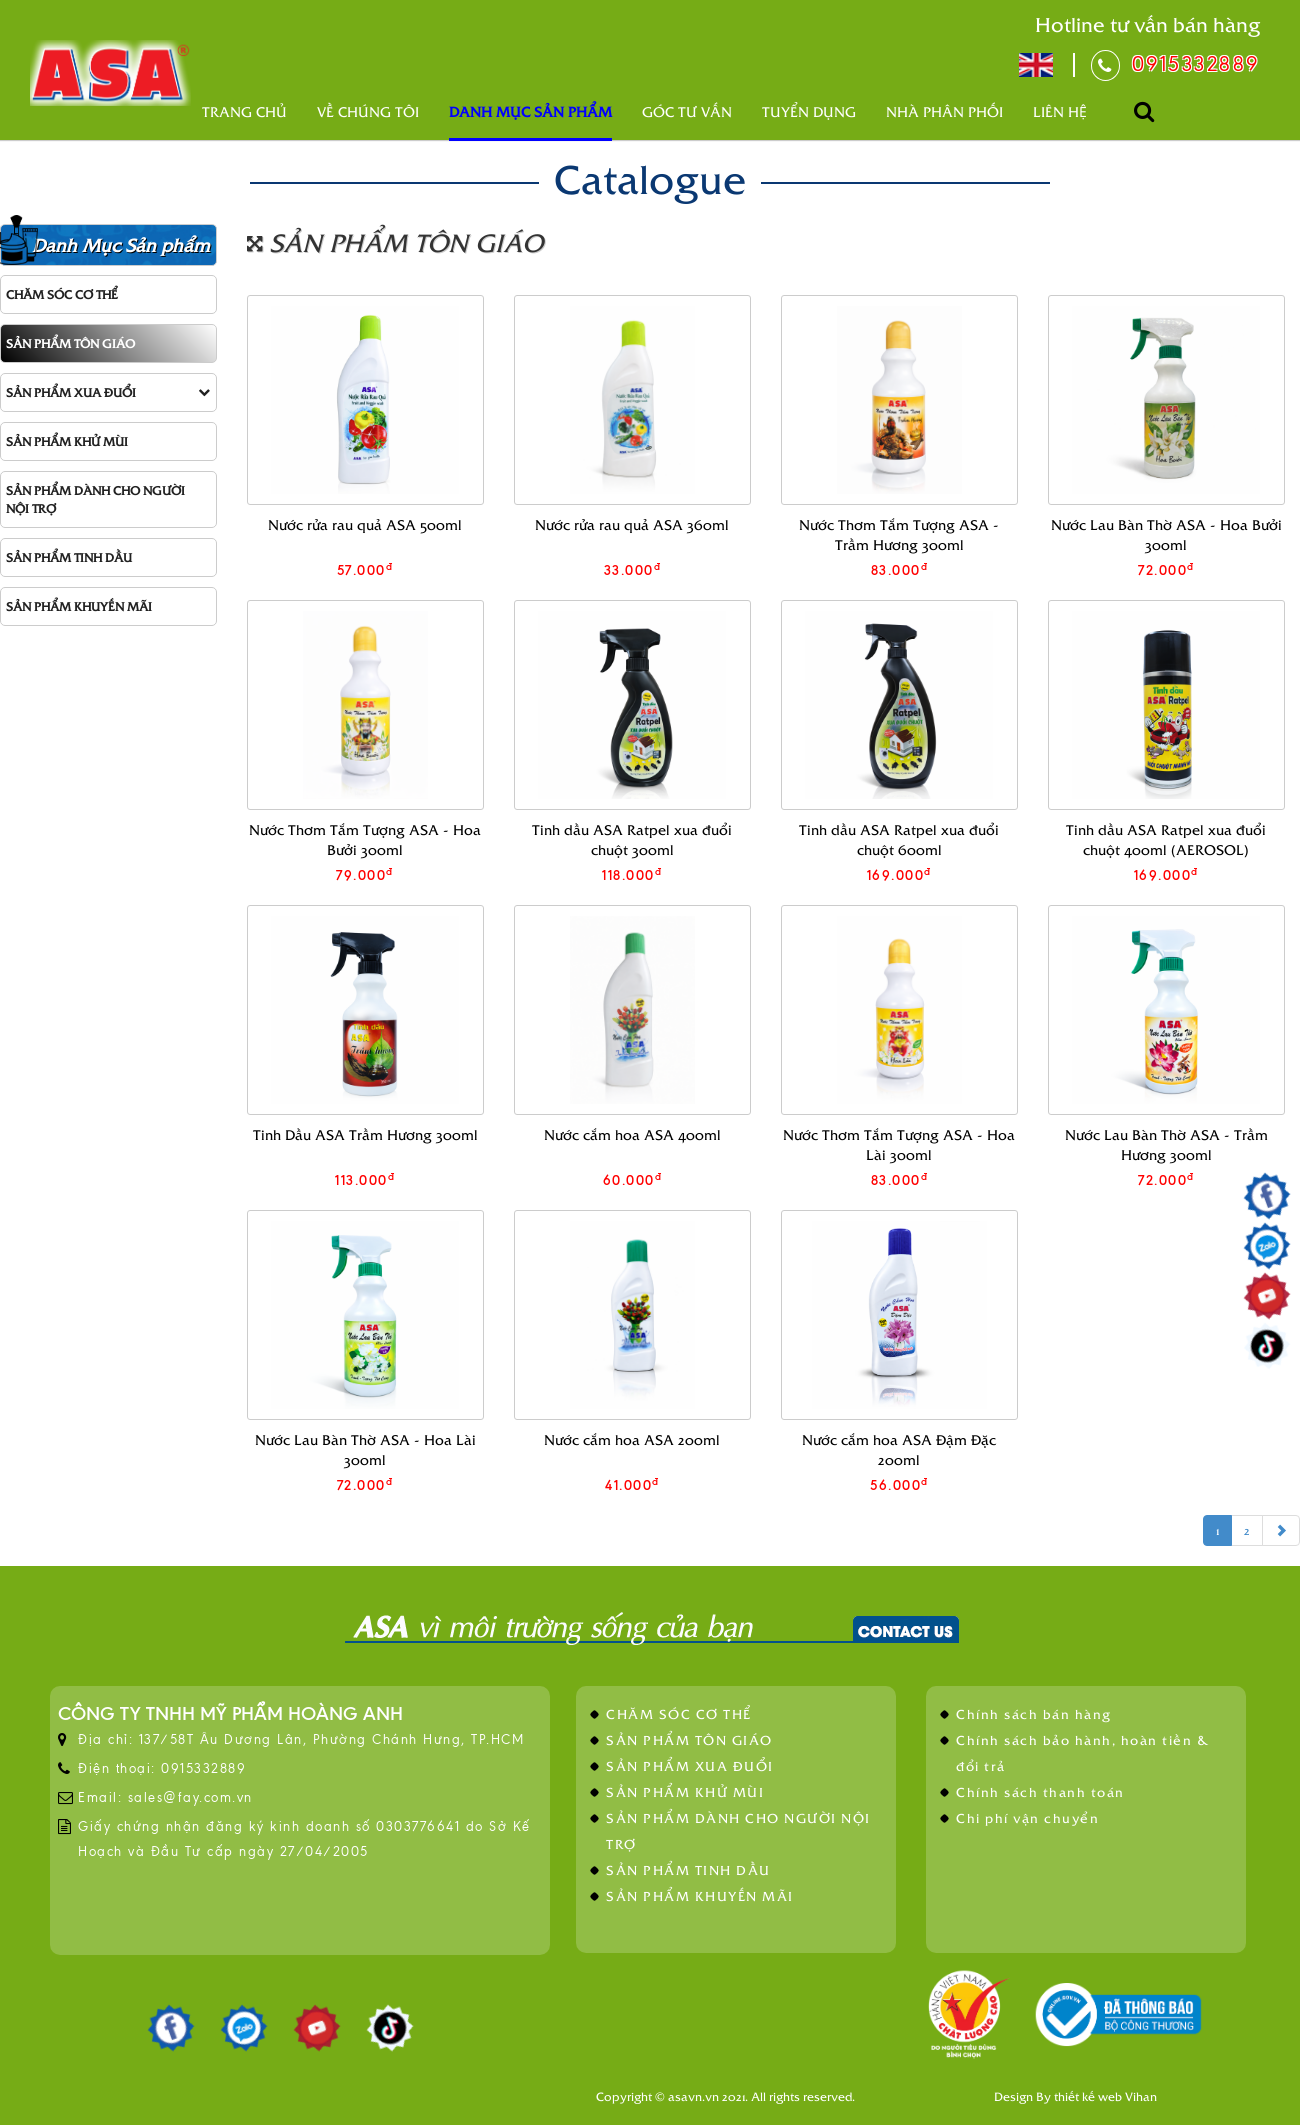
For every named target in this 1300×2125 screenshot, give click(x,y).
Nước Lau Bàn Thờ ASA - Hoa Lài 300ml (365, 1449)
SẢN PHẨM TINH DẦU (69, 557)
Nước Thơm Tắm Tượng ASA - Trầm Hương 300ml (899, 534)
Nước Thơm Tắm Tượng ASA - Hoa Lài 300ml (899, 1144)
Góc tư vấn (687, 111)
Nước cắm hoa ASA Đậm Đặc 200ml (899, 1449)
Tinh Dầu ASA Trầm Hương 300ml (365, 1134)
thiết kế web (1088, 2096)
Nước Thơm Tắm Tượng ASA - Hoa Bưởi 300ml (365, 839)
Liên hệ (1060, 111)
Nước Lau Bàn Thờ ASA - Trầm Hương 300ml (1166, 1144)
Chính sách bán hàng (1034, 1713)
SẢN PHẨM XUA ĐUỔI (108, 392)
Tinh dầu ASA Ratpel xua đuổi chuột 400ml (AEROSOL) (1166, 839)
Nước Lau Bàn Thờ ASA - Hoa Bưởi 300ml (1166, 534)
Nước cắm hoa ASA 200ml (632, 1439)
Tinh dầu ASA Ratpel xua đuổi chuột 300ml (632, 839)
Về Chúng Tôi (368, 111)
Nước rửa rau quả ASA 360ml (632, 524)
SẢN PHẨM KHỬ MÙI (67, 441)
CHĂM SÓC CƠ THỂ (62, 294)
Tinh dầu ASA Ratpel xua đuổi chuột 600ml (899, 839)
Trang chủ (244, 111)
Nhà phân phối (944, 111)
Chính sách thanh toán (1040, 1791)
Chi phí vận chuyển (1027, 1817)
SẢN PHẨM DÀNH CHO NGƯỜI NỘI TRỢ (95, 498)
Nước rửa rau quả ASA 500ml (365, 524)
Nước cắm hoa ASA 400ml (632, 1134)
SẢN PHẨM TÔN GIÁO (70, 343)
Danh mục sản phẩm (530, 111)
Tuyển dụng (809, 111)
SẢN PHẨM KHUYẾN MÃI (79, 606)
